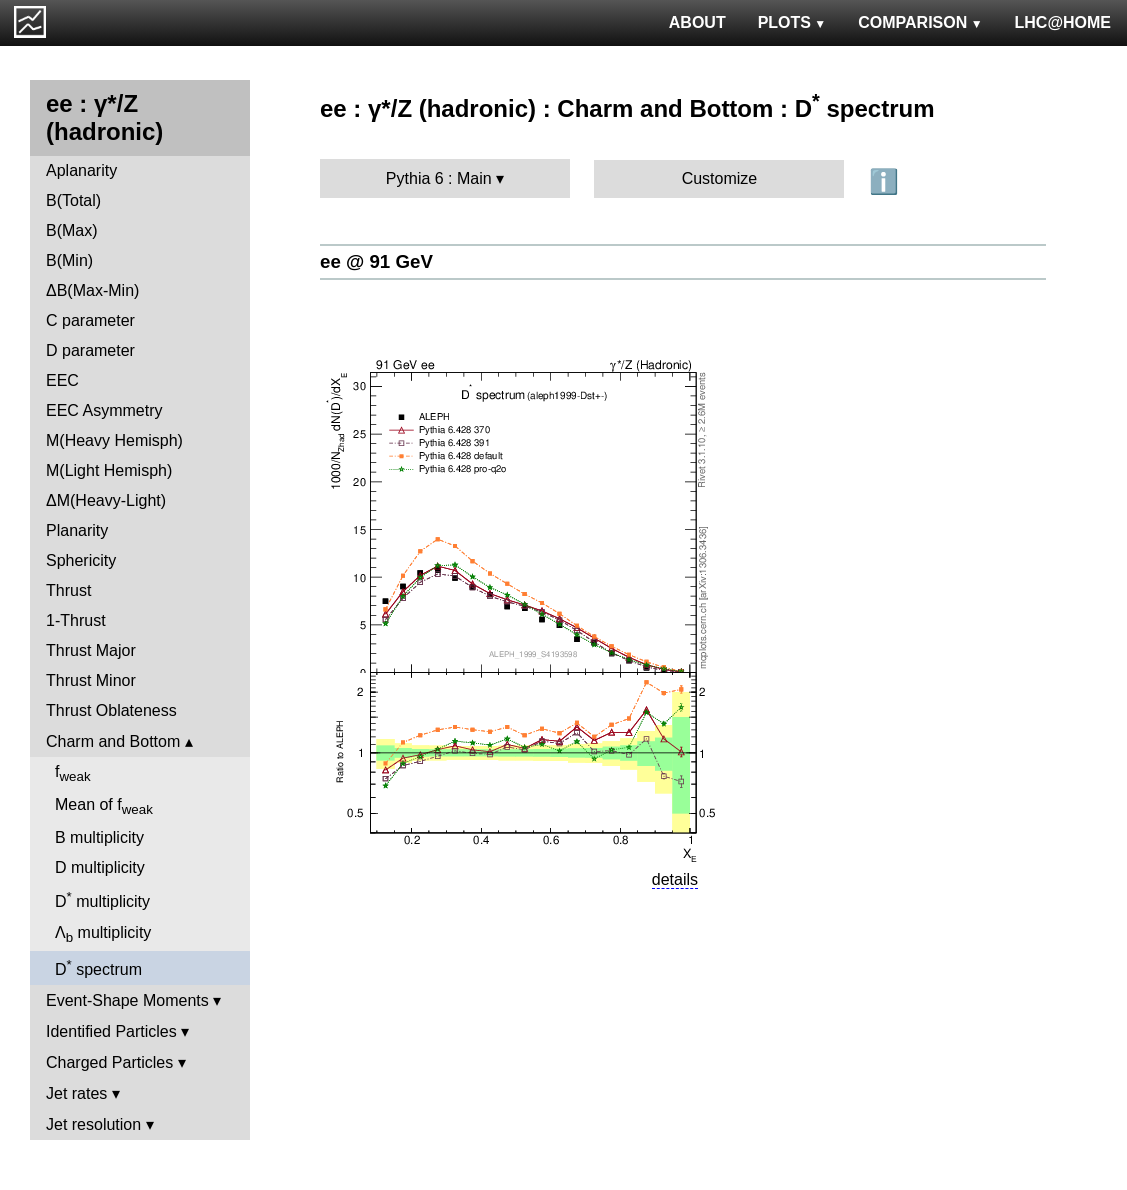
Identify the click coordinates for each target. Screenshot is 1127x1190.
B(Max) (72, 230)
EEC (62, 380)
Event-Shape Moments (127, 1000)
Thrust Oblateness (111, 710)
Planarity (77, 530)
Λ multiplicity (103, 934)
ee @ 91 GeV (376, 261)
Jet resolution (93, 1124)
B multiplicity (99, 837)
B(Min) (69, 260)
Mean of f (104, 806)
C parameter (90, 320)
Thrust (68, 590)
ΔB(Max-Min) (92, 290)
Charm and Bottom (113, 741)
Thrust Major (91, 650)
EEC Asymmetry (104, 410)
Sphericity (81, 560)
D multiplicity (100, 867)
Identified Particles (111, 1031)
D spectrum (98, 967)
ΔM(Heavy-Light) (106, 500)
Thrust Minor (91, 680)
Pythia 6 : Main (439, 178)
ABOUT (697, 22)
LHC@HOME (1063, 22)
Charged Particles (109, 1062)
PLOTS (792, 22)
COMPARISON (920, 22)
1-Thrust (76, 620)
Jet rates (76, 1093)
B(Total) (73, 200)
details (675, 879)
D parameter (90, 350)
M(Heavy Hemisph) (114, 440)
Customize (720, 178)
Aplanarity (81, 170)
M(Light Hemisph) (109, 470)
